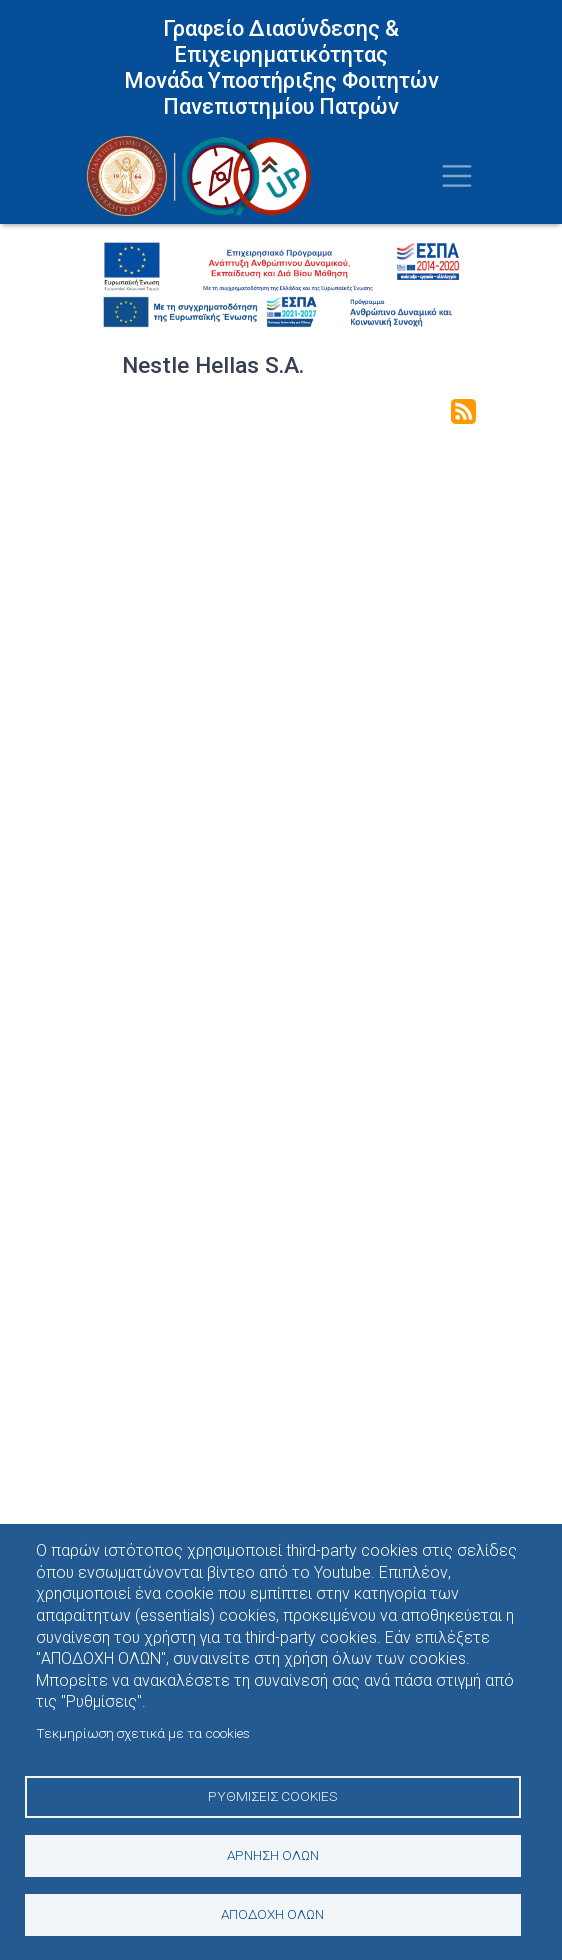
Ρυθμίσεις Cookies (272, 1796)
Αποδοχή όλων (272, 1914)
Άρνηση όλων (273, 1855)
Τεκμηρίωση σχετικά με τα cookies (143, 1733)
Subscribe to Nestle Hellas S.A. (463, 411)
